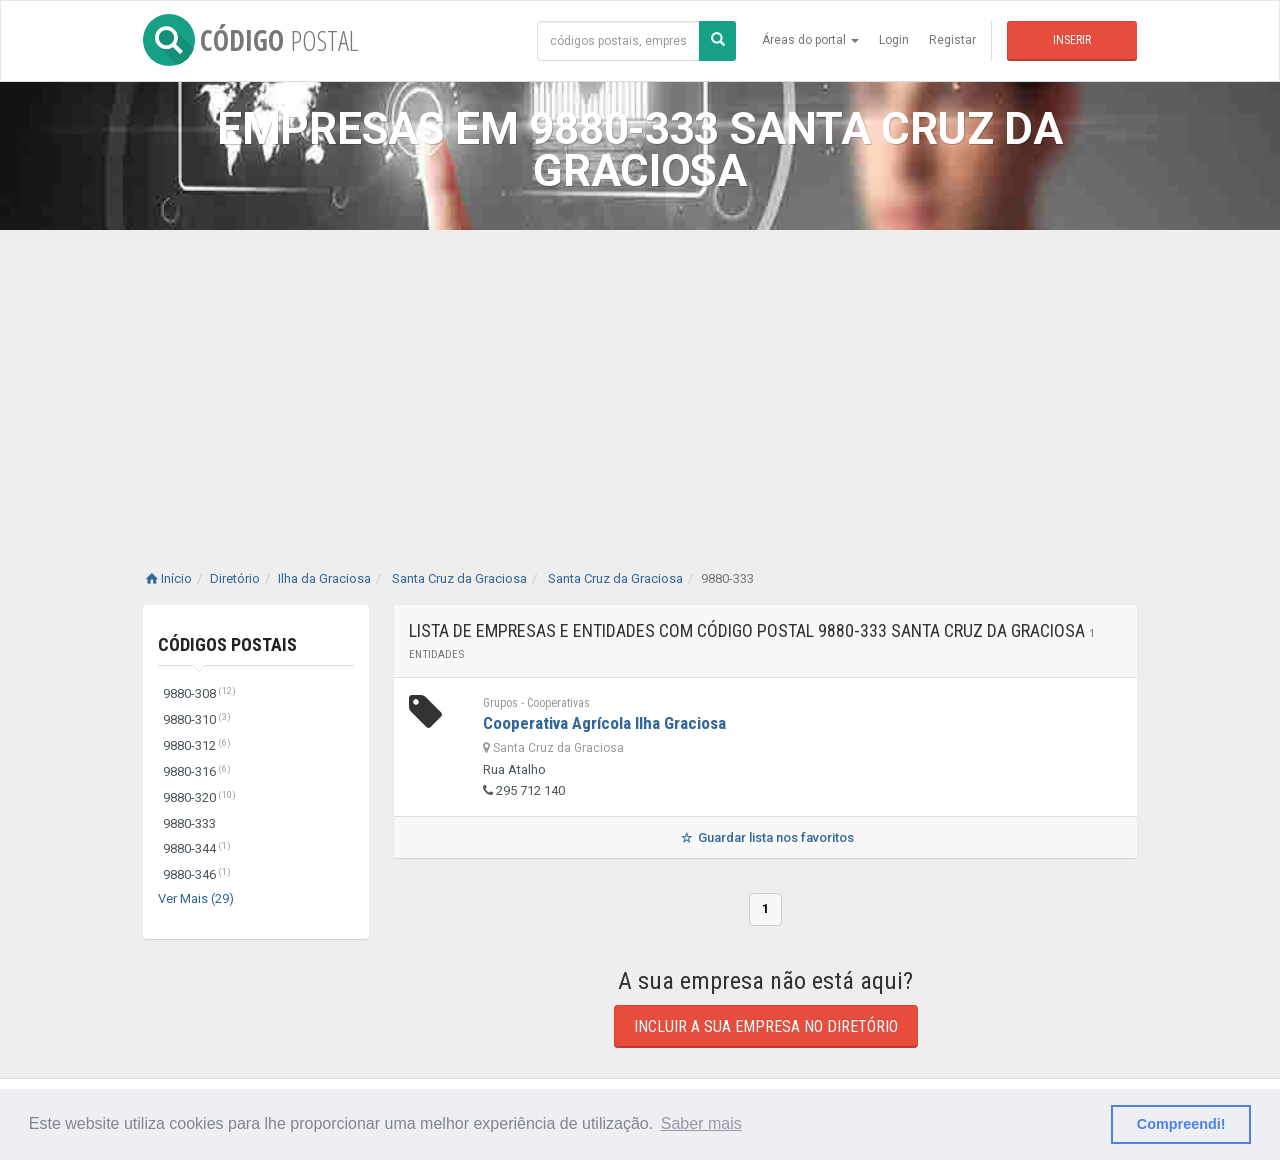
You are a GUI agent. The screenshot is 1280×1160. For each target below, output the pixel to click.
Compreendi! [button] (1181, 1124)
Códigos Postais (227, 644)
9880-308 (199, 693)
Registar (952, 40)
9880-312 (197, 745)
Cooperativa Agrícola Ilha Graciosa (604, 723)
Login (894, 40)
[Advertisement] (640, 380)
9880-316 (197, 771)
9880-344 (197, 848)
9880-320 (199, 797)
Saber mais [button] (701, 1123)
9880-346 (197, 874)
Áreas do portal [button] (810, 40)
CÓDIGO (250, 40)
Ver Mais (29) (196, 898)
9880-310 (197, 719)
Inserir (1072, 40)
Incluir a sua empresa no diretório (766, 1026)
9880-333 (189, 823)
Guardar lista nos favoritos (765, 837)
